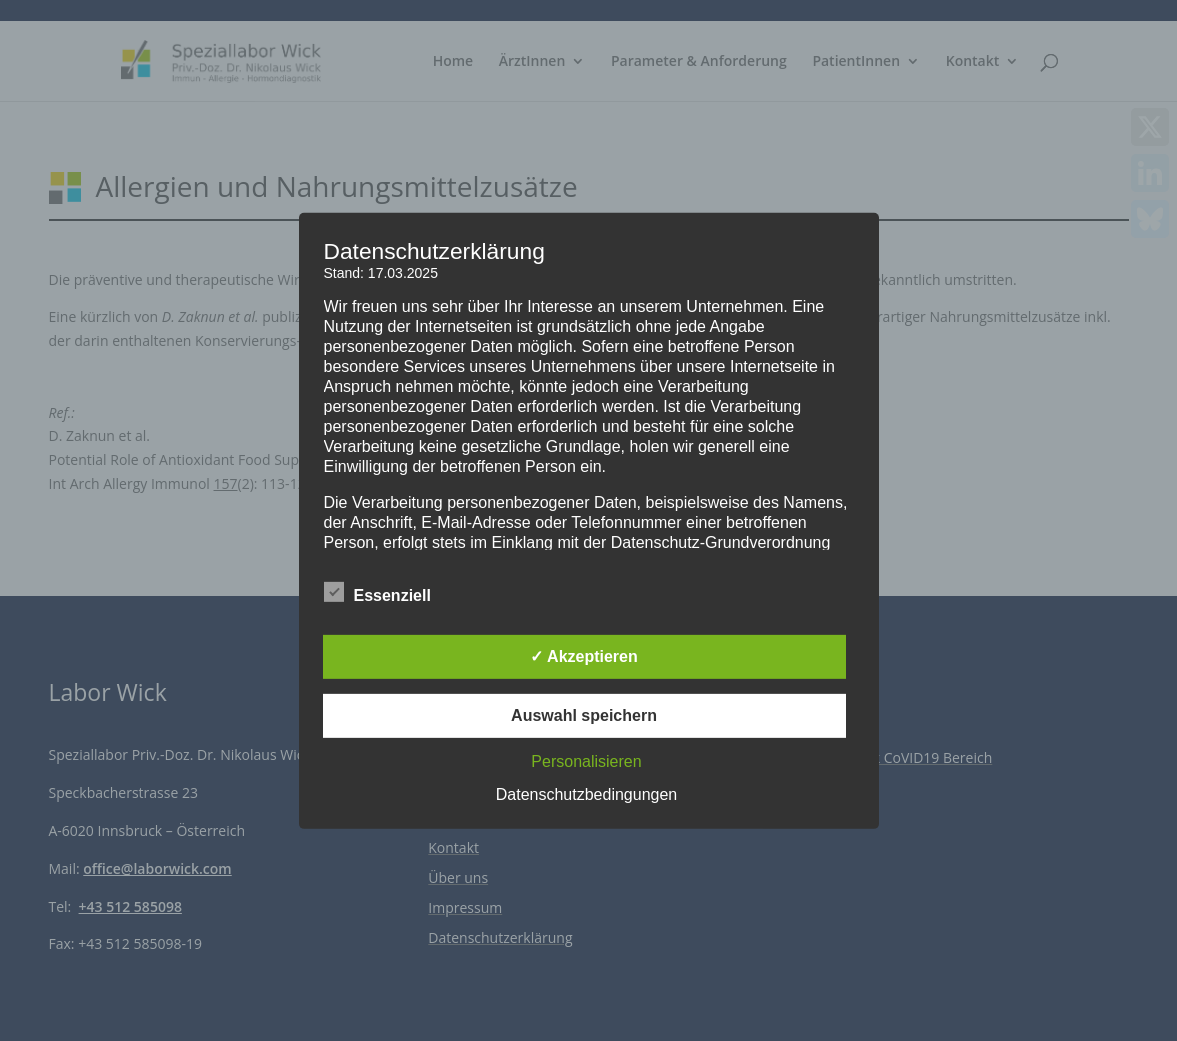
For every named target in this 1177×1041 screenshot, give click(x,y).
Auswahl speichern (584, 715)
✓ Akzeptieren (584, 656)
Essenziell (377, 593)
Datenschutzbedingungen (586, 794)
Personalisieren (586, 761)
